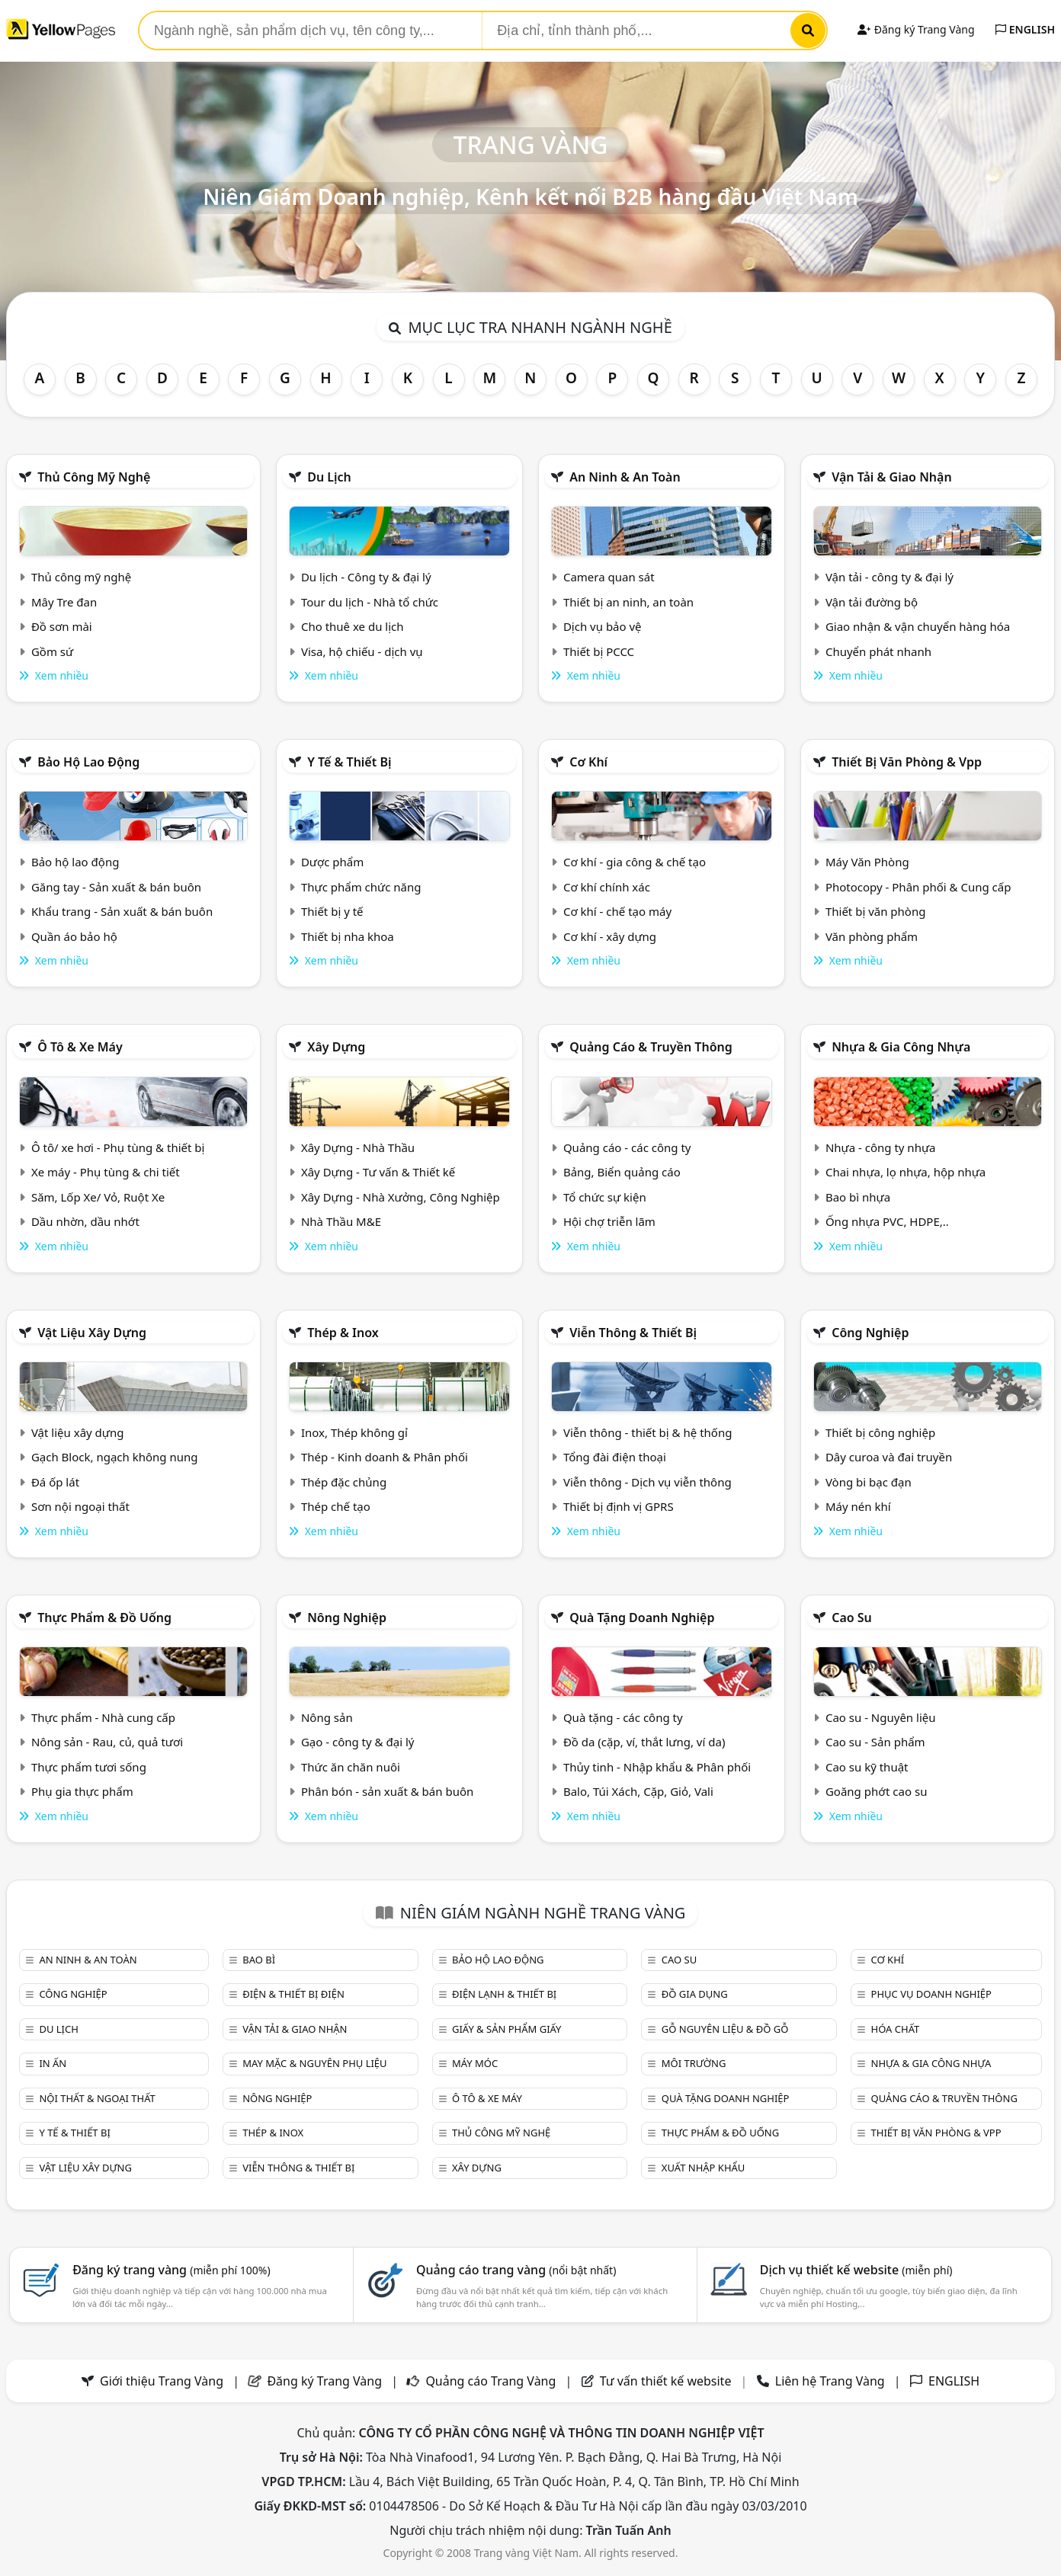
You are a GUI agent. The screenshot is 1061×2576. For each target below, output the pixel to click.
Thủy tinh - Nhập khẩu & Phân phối (657, 1766)
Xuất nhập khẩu (703, 2167)
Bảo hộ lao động (88, 762)
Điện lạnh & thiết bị (504, 1994)
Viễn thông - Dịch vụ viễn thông (647, 1482)
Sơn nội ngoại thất (80, 1506)
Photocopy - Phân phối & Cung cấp (918, 886)
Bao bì (258, 1959)
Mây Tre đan (64, 602)
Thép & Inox (343, 1332)
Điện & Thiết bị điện (293, 1994)
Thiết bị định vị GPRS (618, 1506)
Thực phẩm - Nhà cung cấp (103, 1717)
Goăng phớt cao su (876, 1791)
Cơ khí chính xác (606, 886)
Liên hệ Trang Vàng (830, 2381)
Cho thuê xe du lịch (352, 626)
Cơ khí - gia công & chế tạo (634, 861)
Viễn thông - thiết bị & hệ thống (647, 1432)
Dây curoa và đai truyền (888, 1456)
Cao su (852, 1617)
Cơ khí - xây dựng (609, 936)
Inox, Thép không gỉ (354, 1432)
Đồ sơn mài (61, 626)
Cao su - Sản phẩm (875, 1741)
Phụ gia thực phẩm (82, 1791)
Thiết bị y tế (332, 911)
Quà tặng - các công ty (623, 1717)
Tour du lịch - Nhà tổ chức (369, 602)
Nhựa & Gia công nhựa (901, 1046)
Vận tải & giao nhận (891, 477)
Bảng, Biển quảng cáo (622, 1171)
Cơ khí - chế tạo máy (617, 911)
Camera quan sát (609, 576)
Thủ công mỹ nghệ (93, 477)
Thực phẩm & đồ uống (104, 1617)
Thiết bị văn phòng (875, 911)
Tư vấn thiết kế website (667, 2381)
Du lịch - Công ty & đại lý (366, 576)
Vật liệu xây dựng (91, 1332)
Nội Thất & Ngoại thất (97, 2098)
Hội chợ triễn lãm (609, 1221)
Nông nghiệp (346, 1617)
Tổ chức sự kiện (604, 1197)
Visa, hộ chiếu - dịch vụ (362, 651)
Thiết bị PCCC (598, 651)
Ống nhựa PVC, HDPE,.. (887, 1221)
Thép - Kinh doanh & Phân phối (384, 1456)
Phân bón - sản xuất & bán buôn (387, 1791)
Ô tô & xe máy (80, 1046)
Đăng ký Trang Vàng (915, 29)
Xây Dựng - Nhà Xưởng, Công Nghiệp (400, 1197)
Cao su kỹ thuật (867, 1766)
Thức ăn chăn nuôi (350, 1766)
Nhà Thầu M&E (341, 1221)
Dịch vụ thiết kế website (856, 2269)
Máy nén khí (858, 1506)
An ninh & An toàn (625, 477)
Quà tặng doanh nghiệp (641, 1617)
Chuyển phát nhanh (878, 651)
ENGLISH (1025, 29)
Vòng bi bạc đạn (868, 1482)
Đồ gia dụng (695, 1994)
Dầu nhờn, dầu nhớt (85, 1221)
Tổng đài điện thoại (614, 1456)
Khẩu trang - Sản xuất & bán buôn (122, 911)
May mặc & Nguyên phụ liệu (314, 2063)
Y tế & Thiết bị (349, 762)
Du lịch (329, 477)
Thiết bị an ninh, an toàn (628, 602)
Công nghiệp (870, 1332)
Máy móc (475, 2063)
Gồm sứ (52, 651)
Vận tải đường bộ (871, 602)
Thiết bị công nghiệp (880, 1432)
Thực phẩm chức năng (361, 886)
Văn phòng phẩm (871, 936)
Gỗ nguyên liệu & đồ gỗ (725, 2029)
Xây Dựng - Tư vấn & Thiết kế (378, 1171)
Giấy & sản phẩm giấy (506, 2029)
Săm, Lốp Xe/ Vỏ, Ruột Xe (98, 1197)
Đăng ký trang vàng (171, 2269)
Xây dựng (336, 1046)
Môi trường (694, 2063)
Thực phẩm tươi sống (88, 1766)
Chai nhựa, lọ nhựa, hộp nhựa (905, 1171)
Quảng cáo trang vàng (516, 2269)
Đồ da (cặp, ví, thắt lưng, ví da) (644, 1741)
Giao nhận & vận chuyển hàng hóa (917, 626)
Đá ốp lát (55, 1482)
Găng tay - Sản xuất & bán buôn (116, 886)
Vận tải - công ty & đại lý (889, 576)
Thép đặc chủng (343, 1482)
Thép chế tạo (335, 1506)
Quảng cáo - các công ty (627, 1147)
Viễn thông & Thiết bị (633, 1332)
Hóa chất (895, 2029)
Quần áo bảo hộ (74, 936)
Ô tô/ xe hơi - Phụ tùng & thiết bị (118, 1147)
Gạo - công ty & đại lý (358, 1741)
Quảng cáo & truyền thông (650, 1046)
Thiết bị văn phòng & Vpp (907, 762)
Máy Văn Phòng (867, 861)
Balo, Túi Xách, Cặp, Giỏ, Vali (638, 1791)
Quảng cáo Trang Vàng (490, 2381)
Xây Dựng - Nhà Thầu (358, 1147)
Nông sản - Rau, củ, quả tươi (107, 1741)
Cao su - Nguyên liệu (880, 1717)
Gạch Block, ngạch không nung (114, 1456)
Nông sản (327, 1717)
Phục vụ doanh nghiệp (931, 1994)
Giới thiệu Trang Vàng (161, 2381)
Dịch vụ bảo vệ (602, 626)
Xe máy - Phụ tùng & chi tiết (105, 1171)
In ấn (52, 2063)
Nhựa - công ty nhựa (880, 1147)
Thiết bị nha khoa (347, 936)
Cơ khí (588, 762)
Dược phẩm (332, 861)
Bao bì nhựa (857, 1197)
